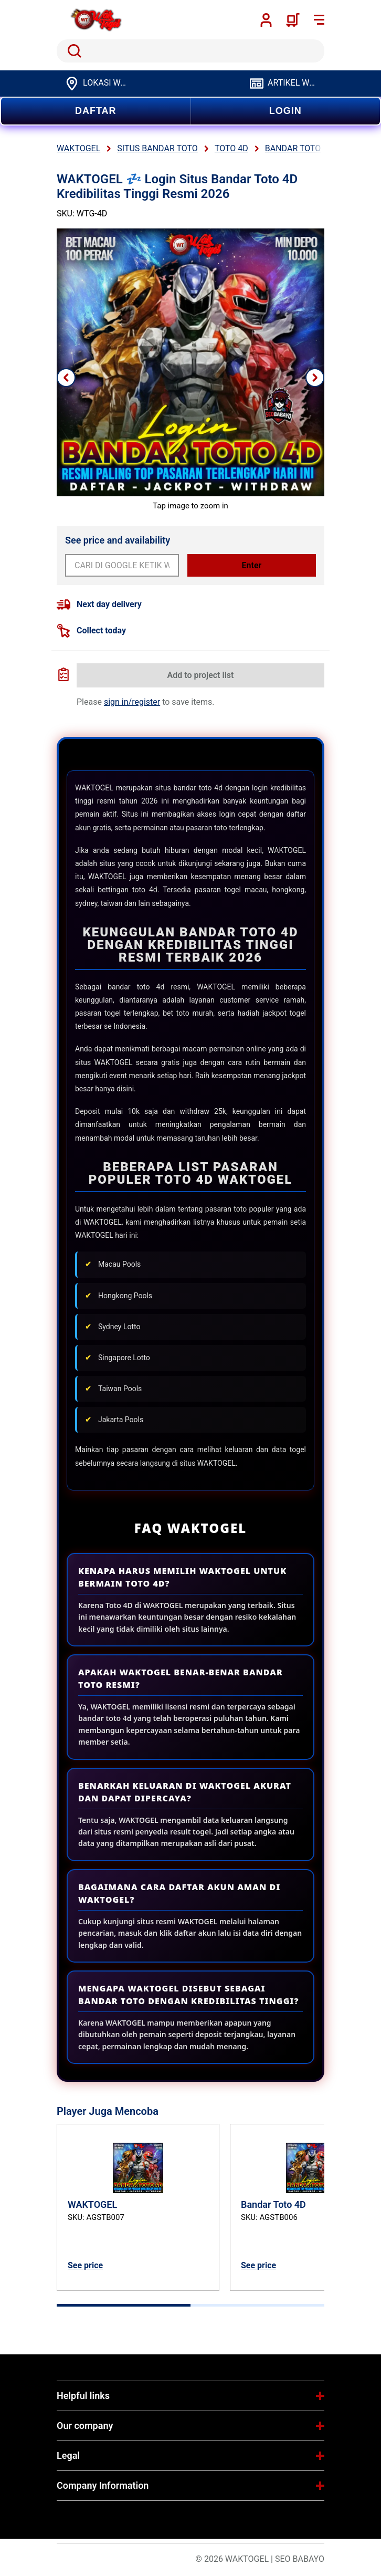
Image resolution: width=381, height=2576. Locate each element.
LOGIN (285, 111)
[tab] (123, 2305)
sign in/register (132, 702)
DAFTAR (96, 111)
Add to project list (200, 675)
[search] (190, 50)
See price (85, 2265)
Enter (252, 565)
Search (72, 50)
